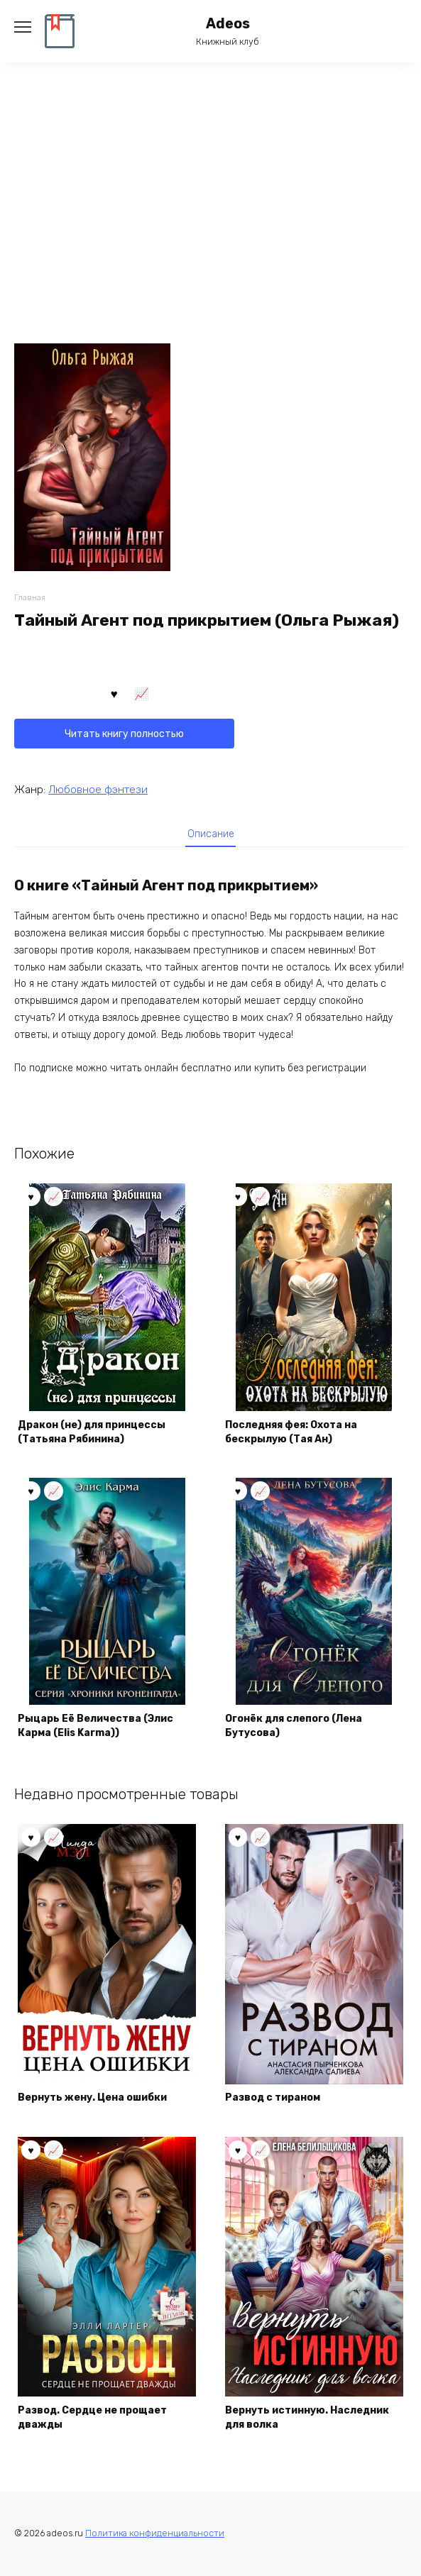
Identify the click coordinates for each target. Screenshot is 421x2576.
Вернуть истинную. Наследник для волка (307, 2417)
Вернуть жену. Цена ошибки (92, 2097)
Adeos (228, 24)
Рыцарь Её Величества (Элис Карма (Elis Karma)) (95, 1726)
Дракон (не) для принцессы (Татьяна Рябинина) (91, 1432)
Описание (210, 834)
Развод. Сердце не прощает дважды (92, 2417)
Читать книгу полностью (124, 734)
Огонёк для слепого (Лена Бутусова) (293, 1726)
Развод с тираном (272, 2097)
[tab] (210, 833)
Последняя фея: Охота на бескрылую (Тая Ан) (291, 1432)
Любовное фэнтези (98, 789)
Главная (29, 597)
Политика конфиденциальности (154, 2533)
